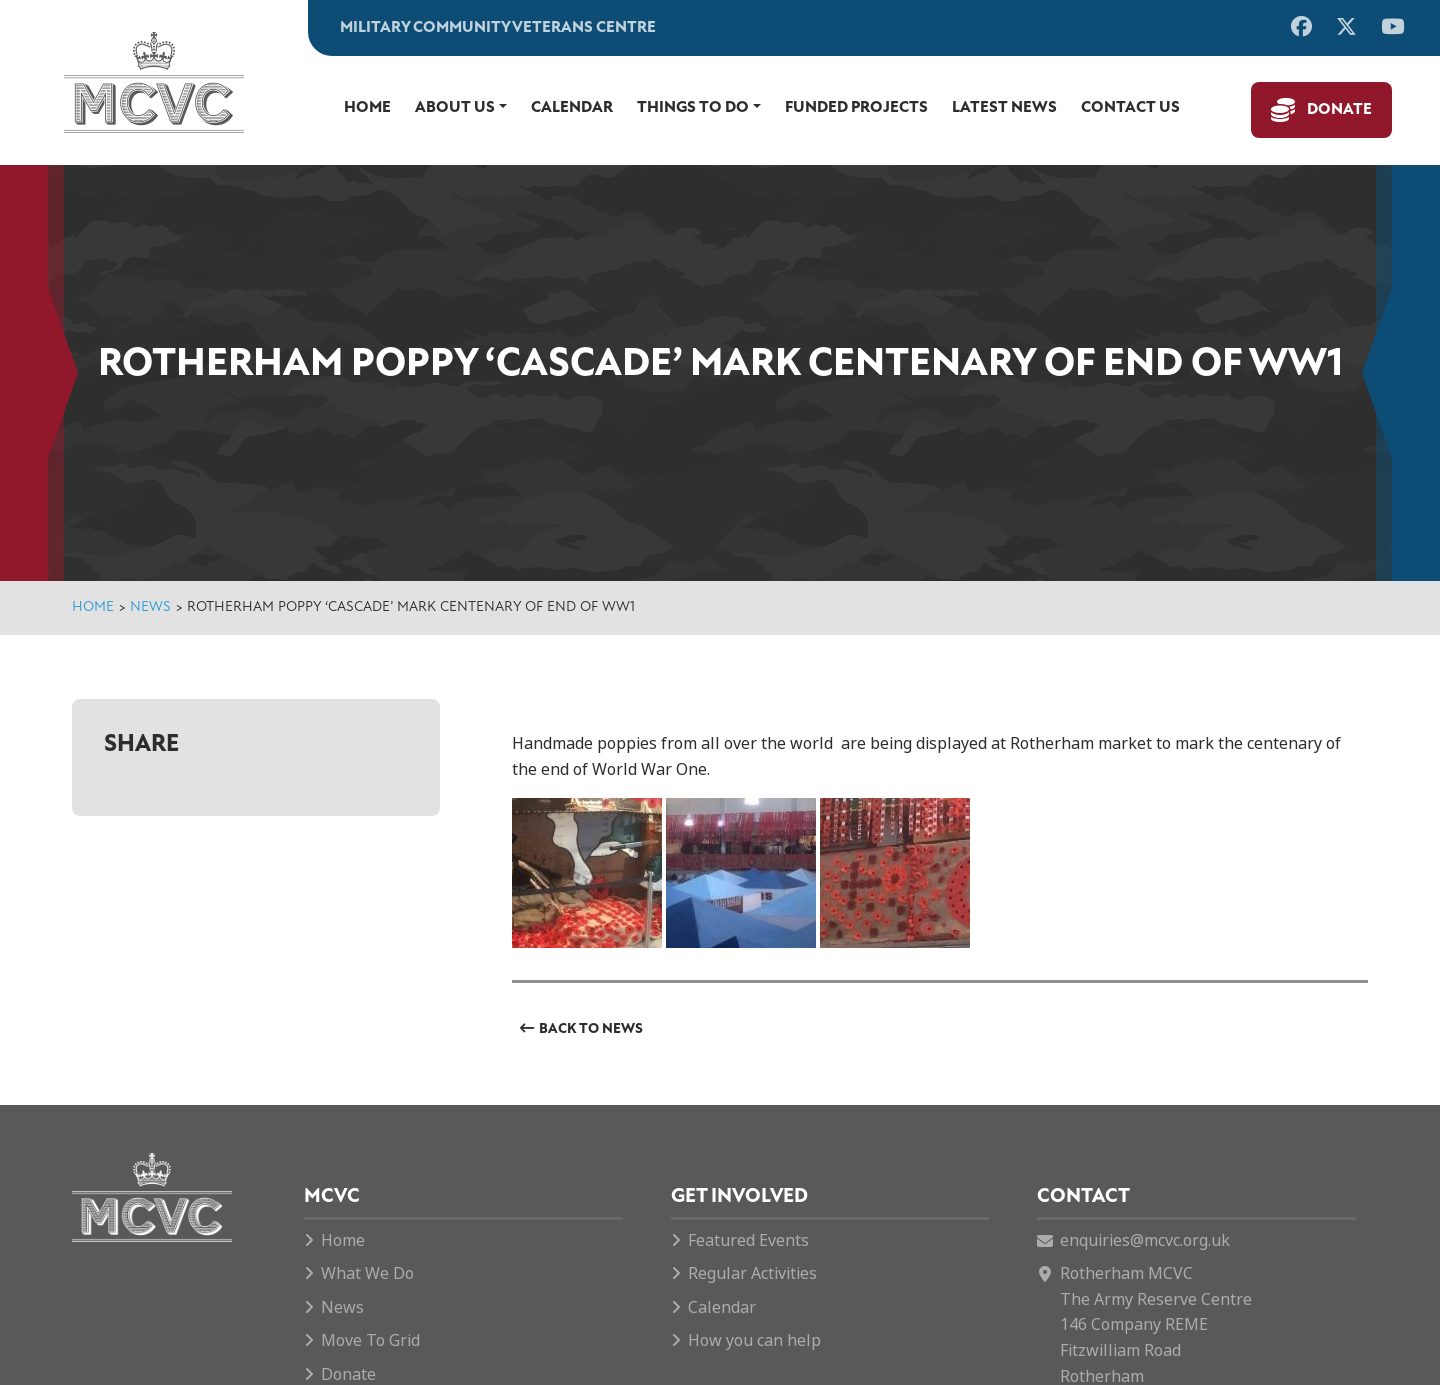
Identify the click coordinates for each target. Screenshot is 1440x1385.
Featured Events (748, 1240)
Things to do (693, 108)
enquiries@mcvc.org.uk (1145, 1240)
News (150, 607)
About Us (455, 108)
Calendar (572, 108)
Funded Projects (856, 108)
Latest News (1004, 108)
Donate (1339, 110)
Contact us (1130, 108)
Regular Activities (752, 1273)
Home (367, 108)
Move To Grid (370, 1340)
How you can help (754, 1340)
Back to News (591, 1029)
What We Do (367, 1273)
